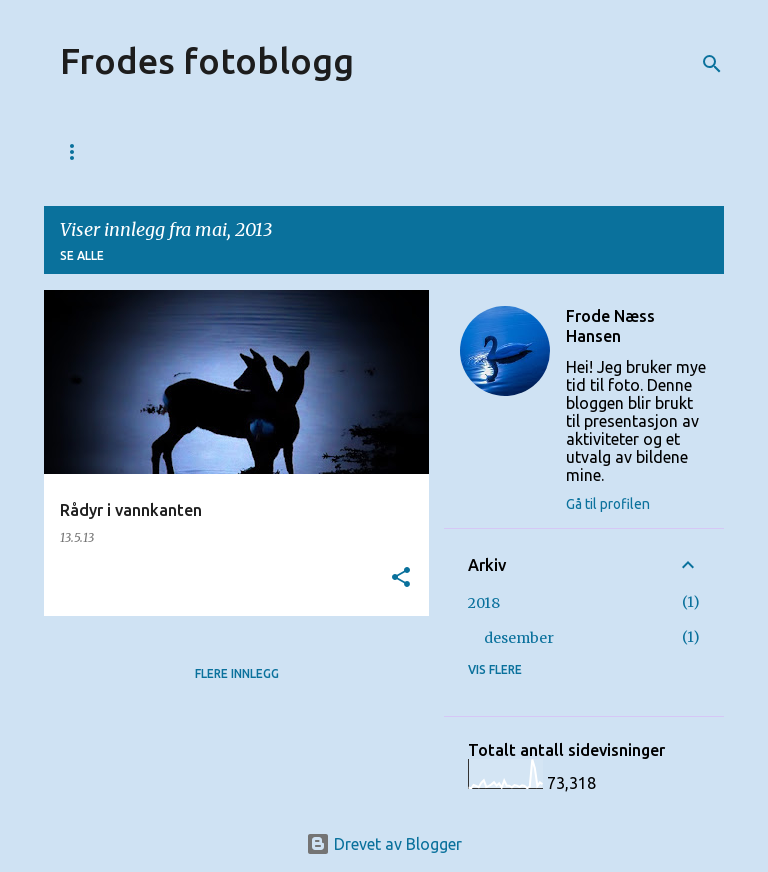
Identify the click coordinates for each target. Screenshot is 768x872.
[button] (401, 578)
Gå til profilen (608, 504)
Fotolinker (353, 151)
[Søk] (712, 64)
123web (169, 151)
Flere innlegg (237, 673)
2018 (484, 603)
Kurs (253, 151)
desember (519, 638)
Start (80, 151)
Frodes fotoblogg (207, 60)
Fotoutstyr (592, 151)
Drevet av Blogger (384, 844)
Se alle (82, 255)
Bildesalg (471, 151)
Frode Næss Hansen (610, 326)
